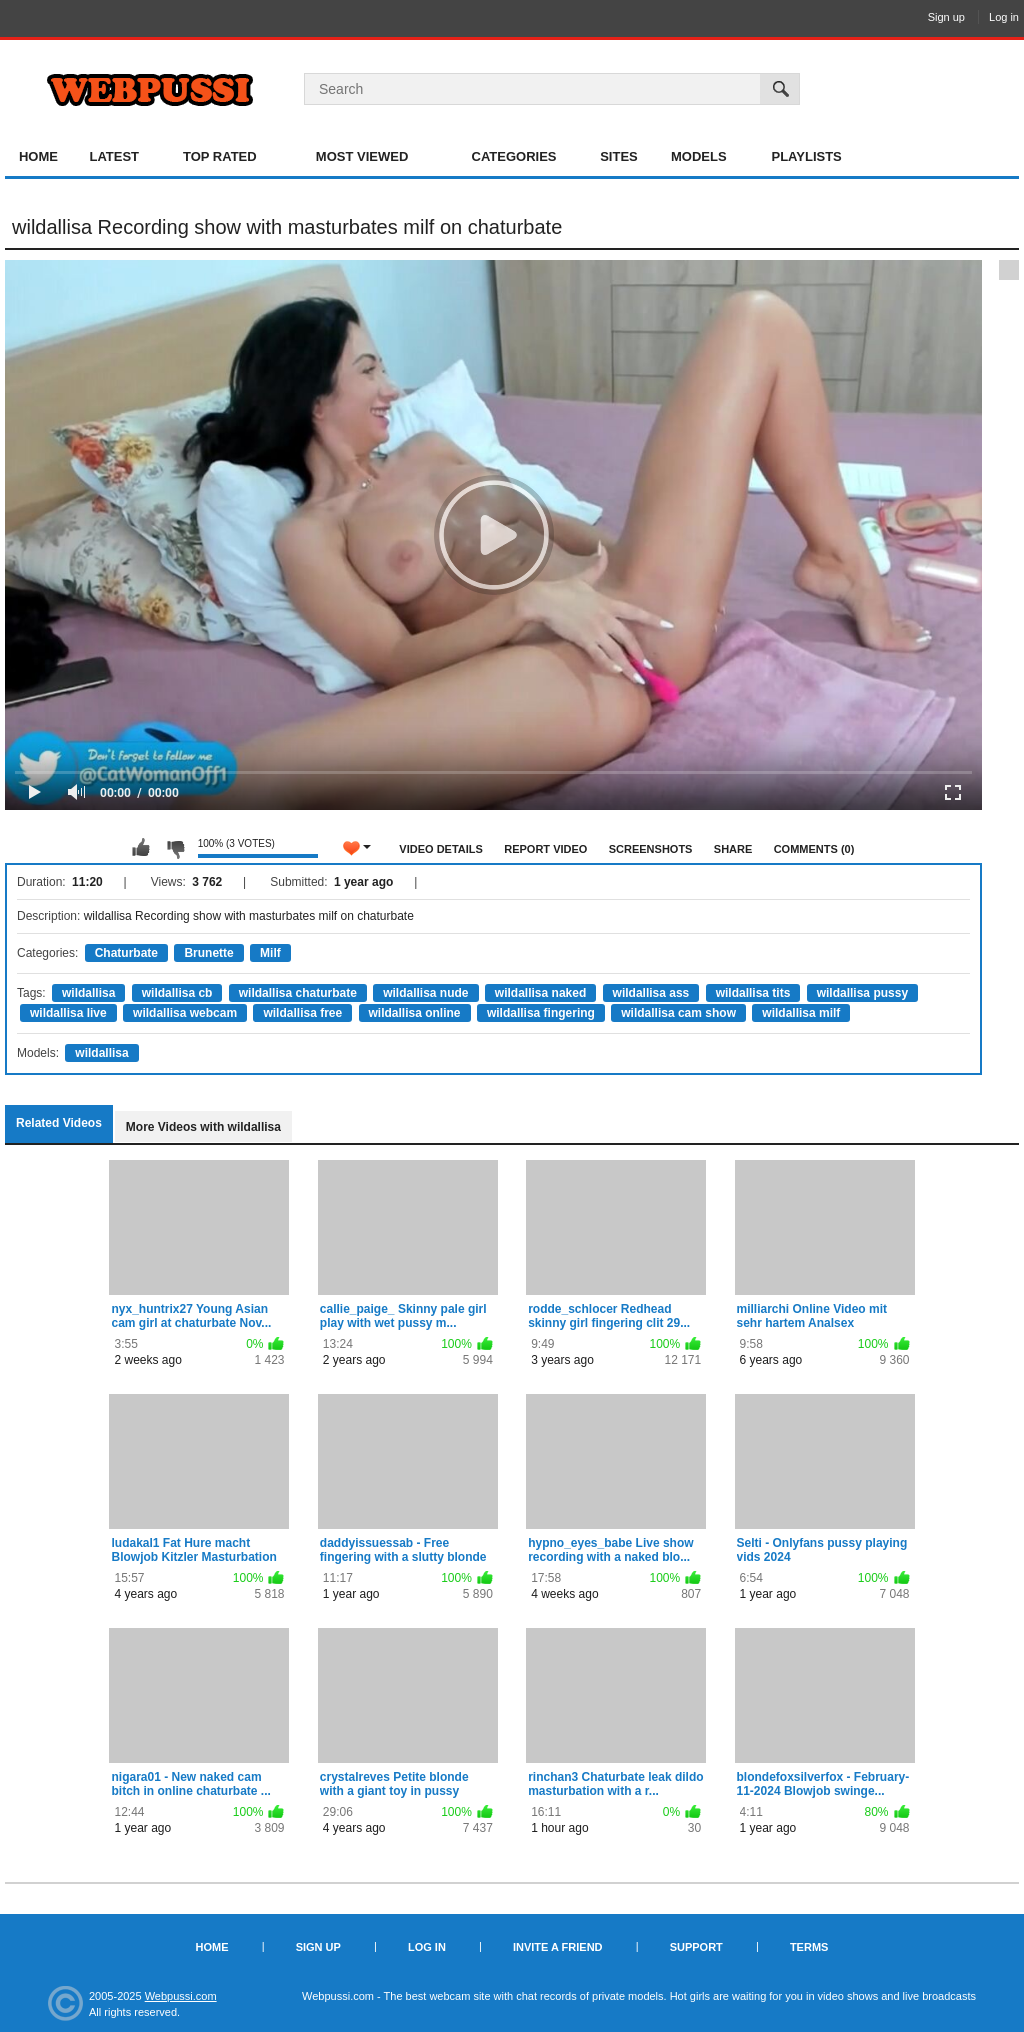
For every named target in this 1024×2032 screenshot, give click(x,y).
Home (38, 156)
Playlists (806, 156)
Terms (809, 1947)
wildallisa (88, 993)
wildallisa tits (753, 993)
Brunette (208, 953)
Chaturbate (126, 953)
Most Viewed (362, 156)
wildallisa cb (177, 993)
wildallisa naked (540, 993)
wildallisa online (415, 1013)
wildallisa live (68, 1013)
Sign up (946, 17)
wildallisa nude (425, 993)
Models (699, 156)
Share (733, 849)
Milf (270, 953)
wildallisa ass (651, 993)
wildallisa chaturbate (298, 993)
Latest (114, 156)
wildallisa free (302, 1013)
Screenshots (651, 849)
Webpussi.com (181, 1996)
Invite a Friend (558, 1947)
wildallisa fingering (541, 1013)
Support (696, 1947)
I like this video (141, 848)
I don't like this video (175, 848)
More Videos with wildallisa (203, 1127)
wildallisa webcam (185, 1013)
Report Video (545, 849)
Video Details (441, 849)
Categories (514, 156)
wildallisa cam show (678, 1013)
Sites (619, 156)
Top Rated (220, 156)
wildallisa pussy (862, 993)
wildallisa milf (801, 1013)
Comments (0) (814, 849)
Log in (1004, 17)
